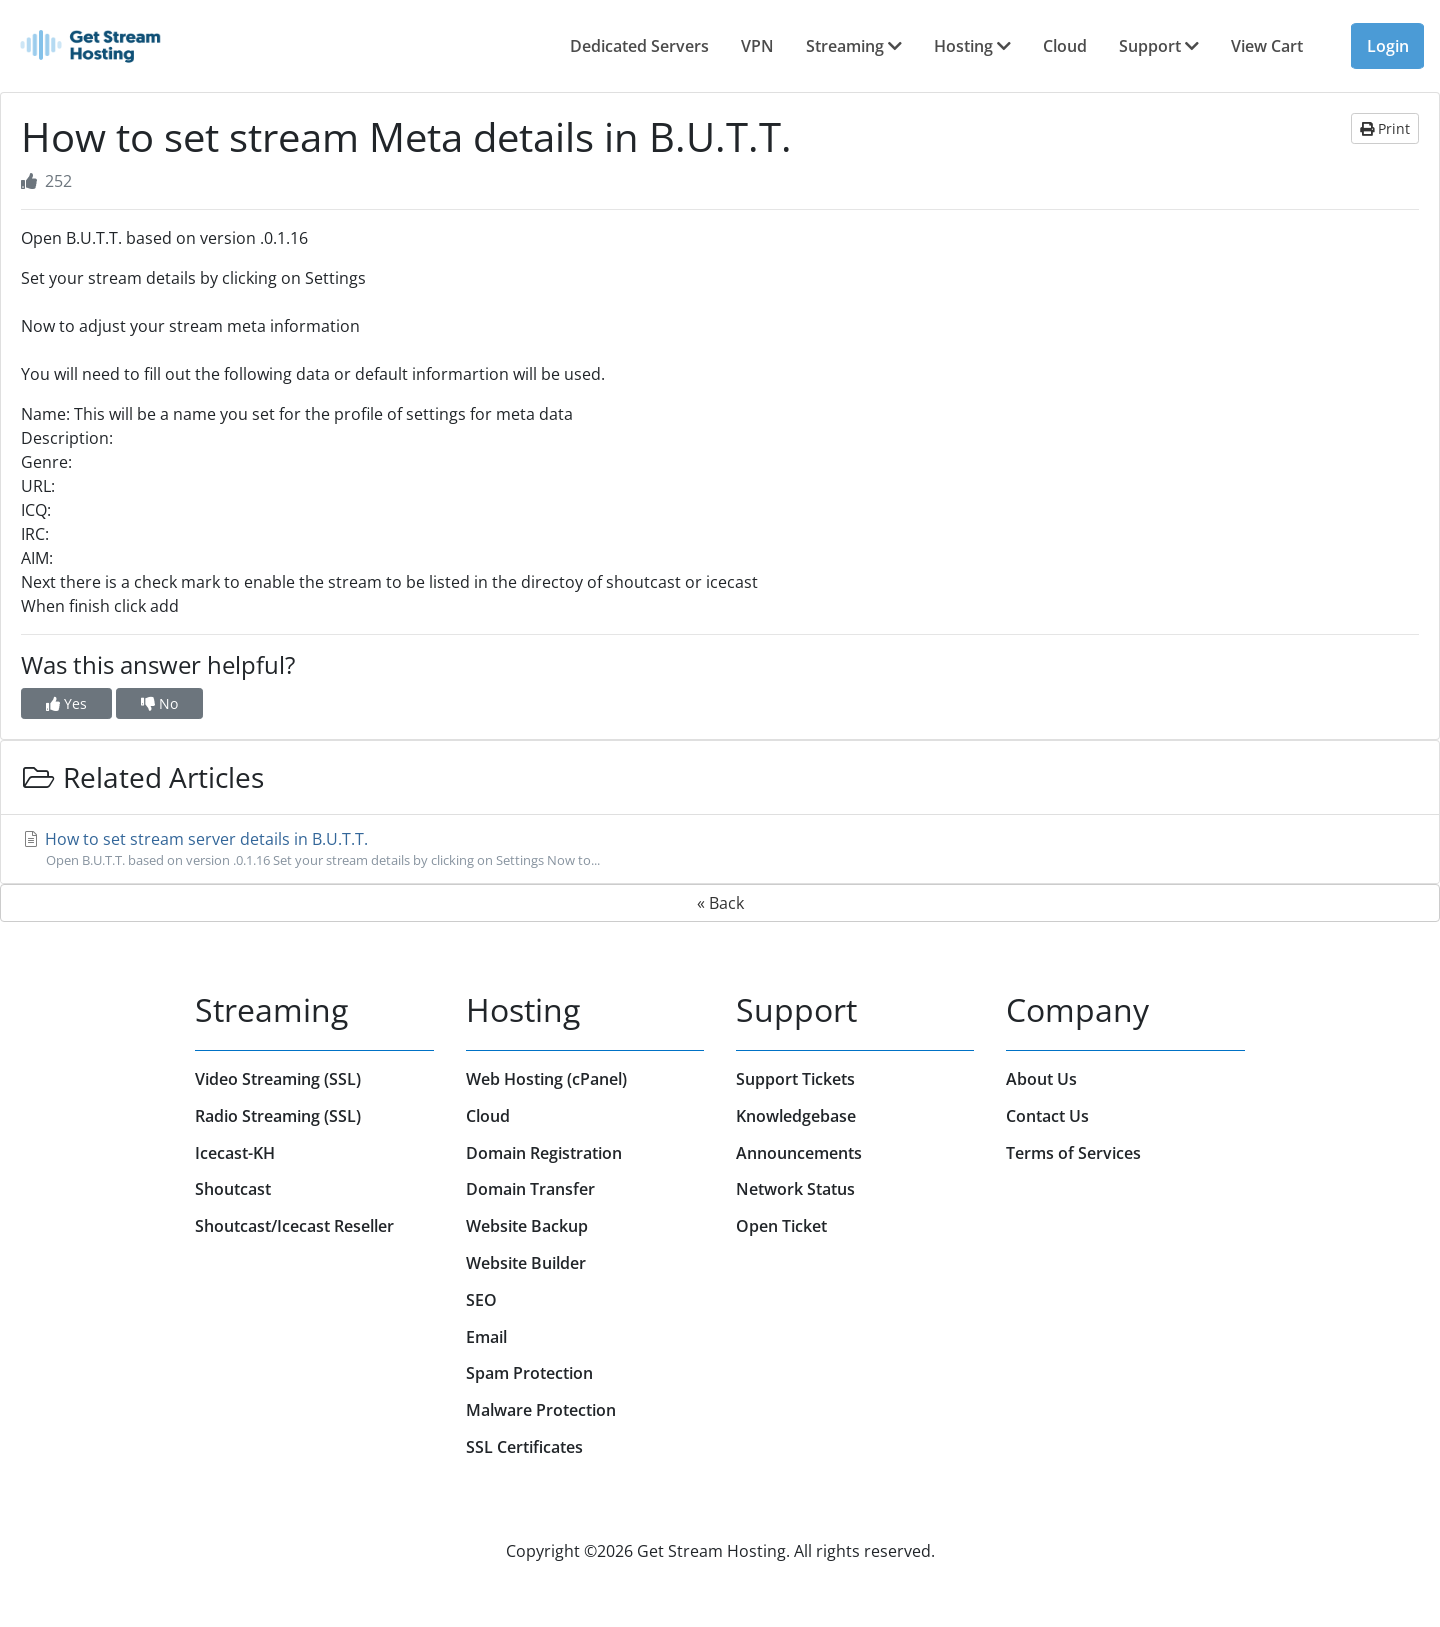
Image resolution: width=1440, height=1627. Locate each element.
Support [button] (1159, 46)
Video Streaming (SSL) (278, 1079)
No (159, 703)
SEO (481, 1300)
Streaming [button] (854, 46)
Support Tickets (795, 1079)
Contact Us (1047, 1116)
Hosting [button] (972, 46)
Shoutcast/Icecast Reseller (294, 1226)
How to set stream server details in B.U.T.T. (720, 849)
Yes (66, 703)
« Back (720, 903)
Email (486, 1337)
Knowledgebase (796, 1116)
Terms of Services (1073, 1153)
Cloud (1065, 46)
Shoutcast (233, 1189)
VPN (757, 46)
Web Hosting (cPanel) (546, 1079)
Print (1385, 128)
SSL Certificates (524, 1447)
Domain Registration (544, 1153)
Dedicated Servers (639, 46)
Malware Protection (541, 1410)
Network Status (795, 1189)
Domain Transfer (530, 1189)
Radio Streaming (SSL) (278, 1116)
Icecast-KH (235, 1153)
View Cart (1267, 46)
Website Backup (527, 1226)
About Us (1041, 1079)
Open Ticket (781, 1226)
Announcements (799, 1153)
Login (1388, 46)
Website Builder (526, 1263)
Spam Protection (529, 1373)
